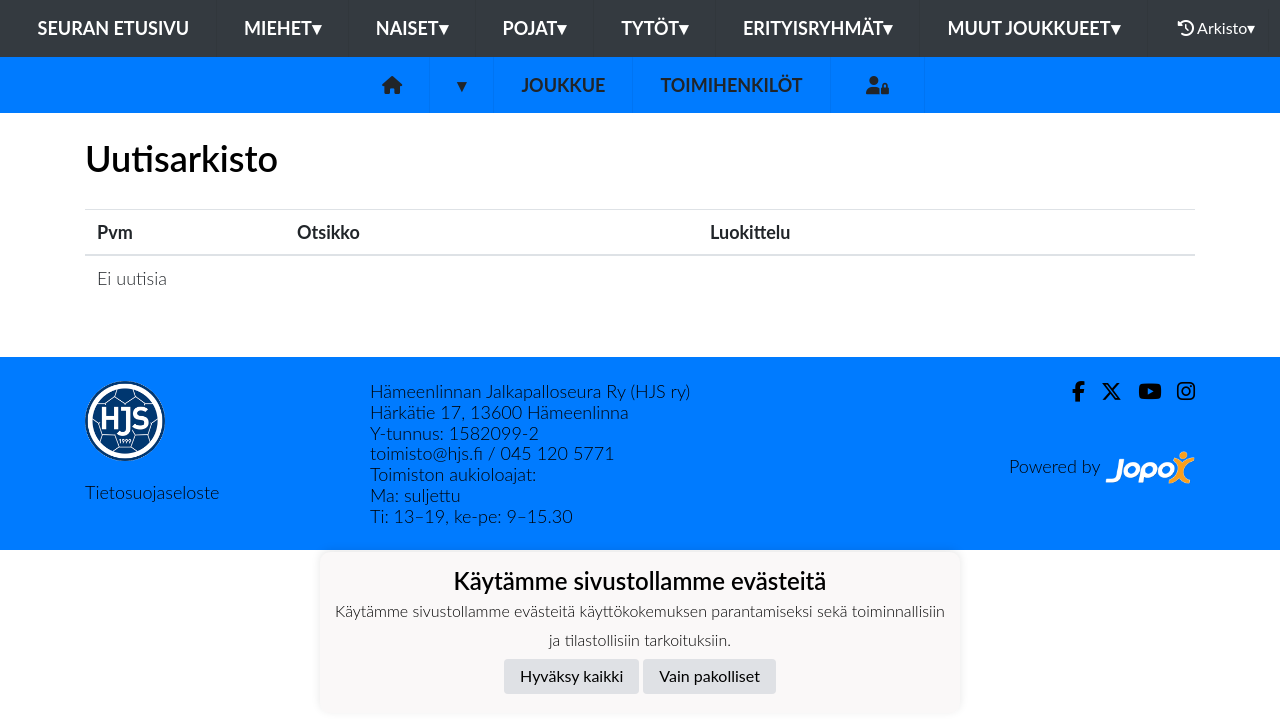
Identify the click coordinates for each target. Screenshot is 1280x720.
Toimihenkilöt (731, 85)
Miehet (282, 28)
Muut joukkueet (1033, 28)
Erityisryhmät (817, 28)
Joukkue (563, 85)
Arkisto (1217, 28)
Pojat (535, 28)
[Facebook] (1070, 391)
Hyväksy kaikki (571, 675)
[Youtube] (1141, 391)
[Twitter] (1103, 391)
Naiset (412, 28)
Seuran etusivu (114, 28)
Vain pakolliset (709, 675)
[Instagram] (1178, 391)
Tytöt (654, 28)
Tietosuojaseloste (152, 492)
